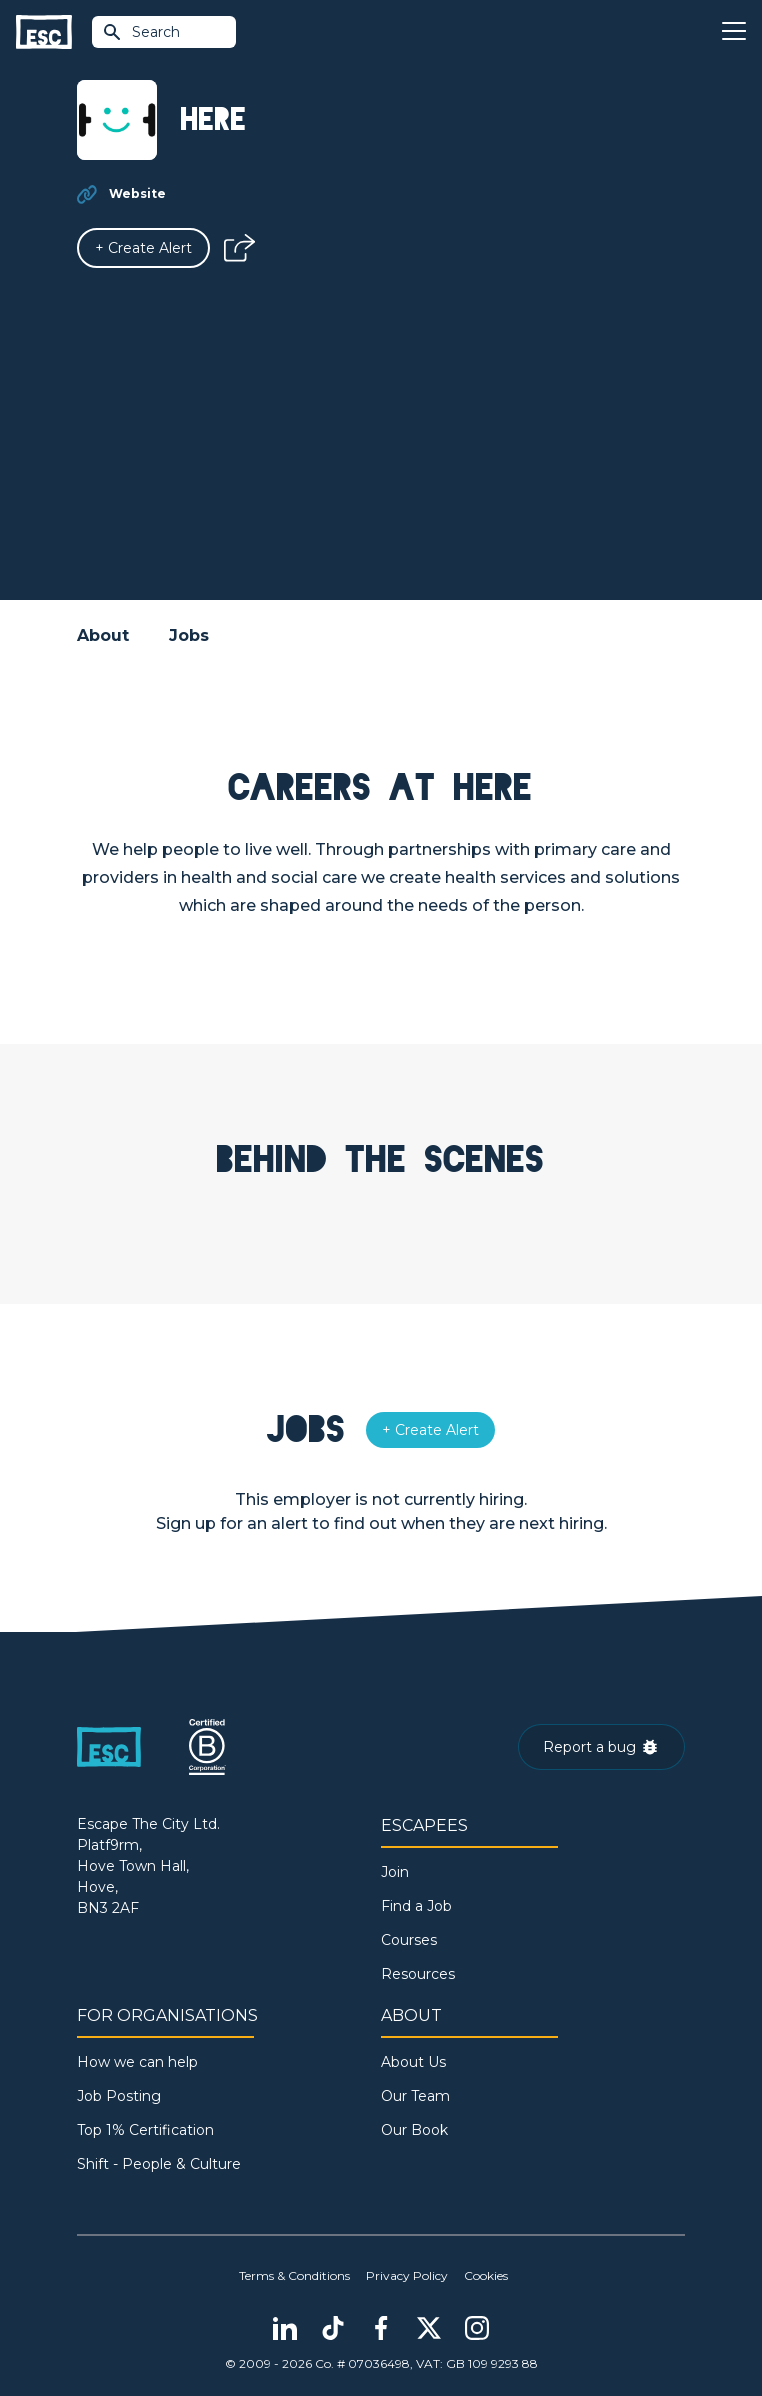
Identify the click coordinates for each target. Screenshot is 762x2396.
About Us (413, 2062)
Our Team (415, 2096)
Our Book (414, 2130)
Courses (409, 1940)
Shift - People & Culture (159, 2164)
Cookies (486, 2275)
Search (141, 32)
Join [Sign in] (395, 1872)
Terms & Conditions (294, 2275)
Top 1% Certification (145, 2130)
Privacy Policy (407, 2275)
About (103, 635)
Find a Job (416, 1906)
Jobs (189, 635)
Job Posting (119, 2096)
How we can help (137, 2062)
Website (137, 193)
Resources (418, 1974)
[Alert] (143, 248)
